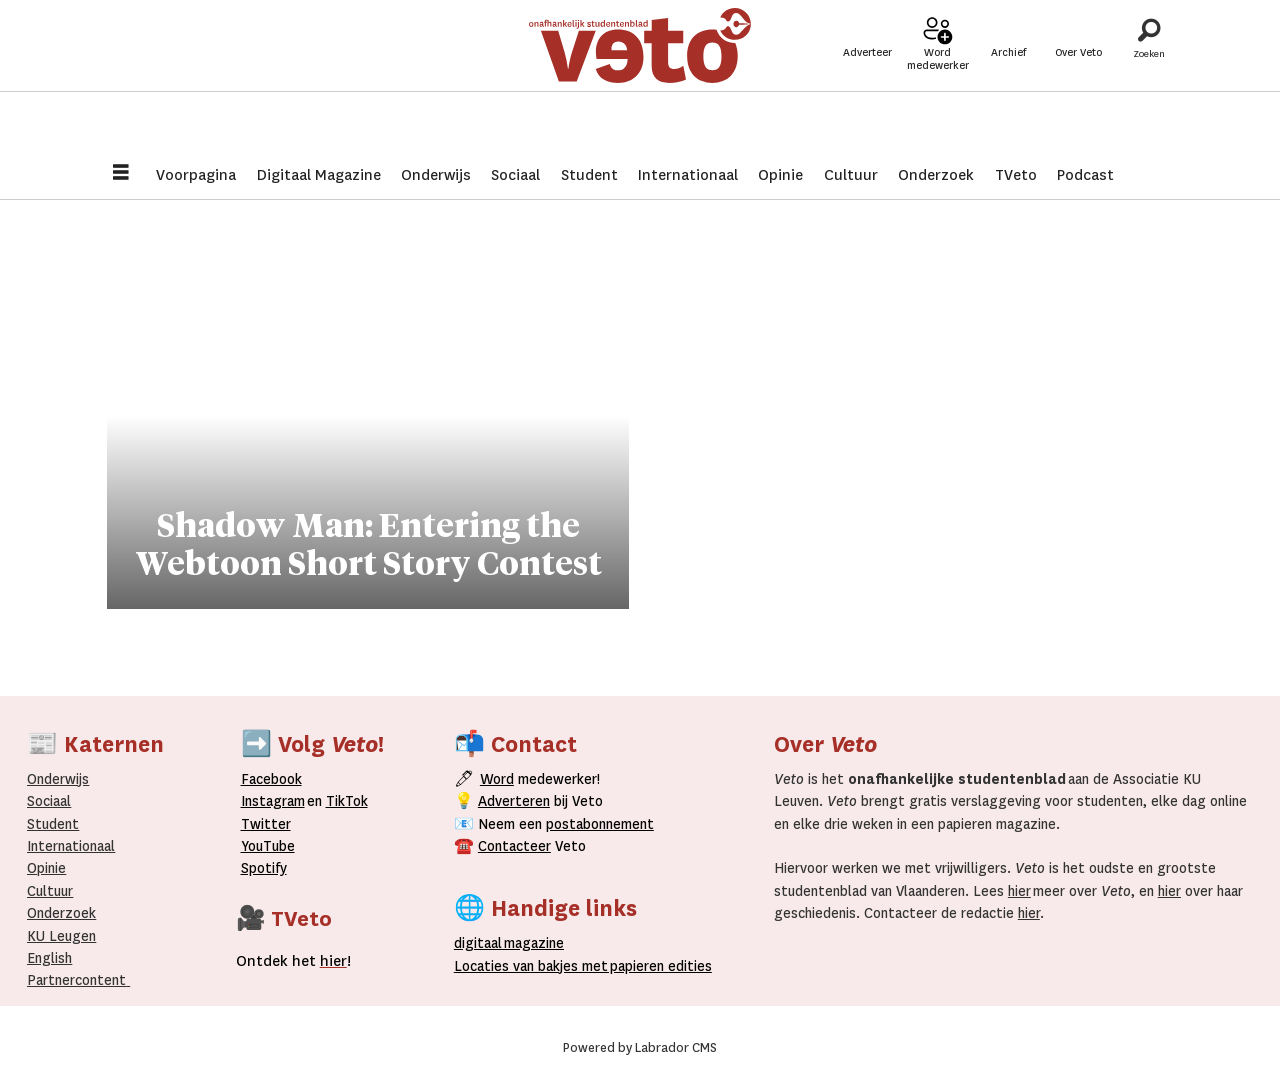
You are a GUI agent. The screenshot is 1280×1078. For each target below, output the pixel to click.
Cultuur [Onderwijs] (50, 891)
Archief (1008, 81)
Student (589, 175)
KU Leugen (61, 936)
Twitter (266, 824)
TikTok (347, 801)
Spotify (264, 868)
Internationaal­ (71, 846)
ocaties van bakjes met (531, 966)
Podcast (1085, 175)
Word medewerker (938, 88)
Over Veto (1078, 81)
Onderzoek (936, 175)
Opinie (780, 175)
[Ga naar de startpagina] (640, 74)
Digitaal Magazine (319, 175)
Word (497, 779)
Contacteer (514, 846)
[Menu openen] (121, 174)
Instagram (273, 801)
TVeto (1016, 175)
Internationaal (688, 175)
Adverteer (867, 81)
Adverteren (514, 801)
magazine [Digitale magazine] (513, 943)
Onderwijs (436, 175)
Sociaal (515, 175)
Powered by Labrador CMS (640, 1048)
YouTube (268, 846)
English (49, 958)
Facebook (271, 779)
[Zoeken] (1149, 75)
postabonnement (600, 824)
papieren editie (656, 966)
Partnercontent (76, 980)
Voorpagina (196, 175)
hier (1019, 891)
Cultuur (851, 175)
